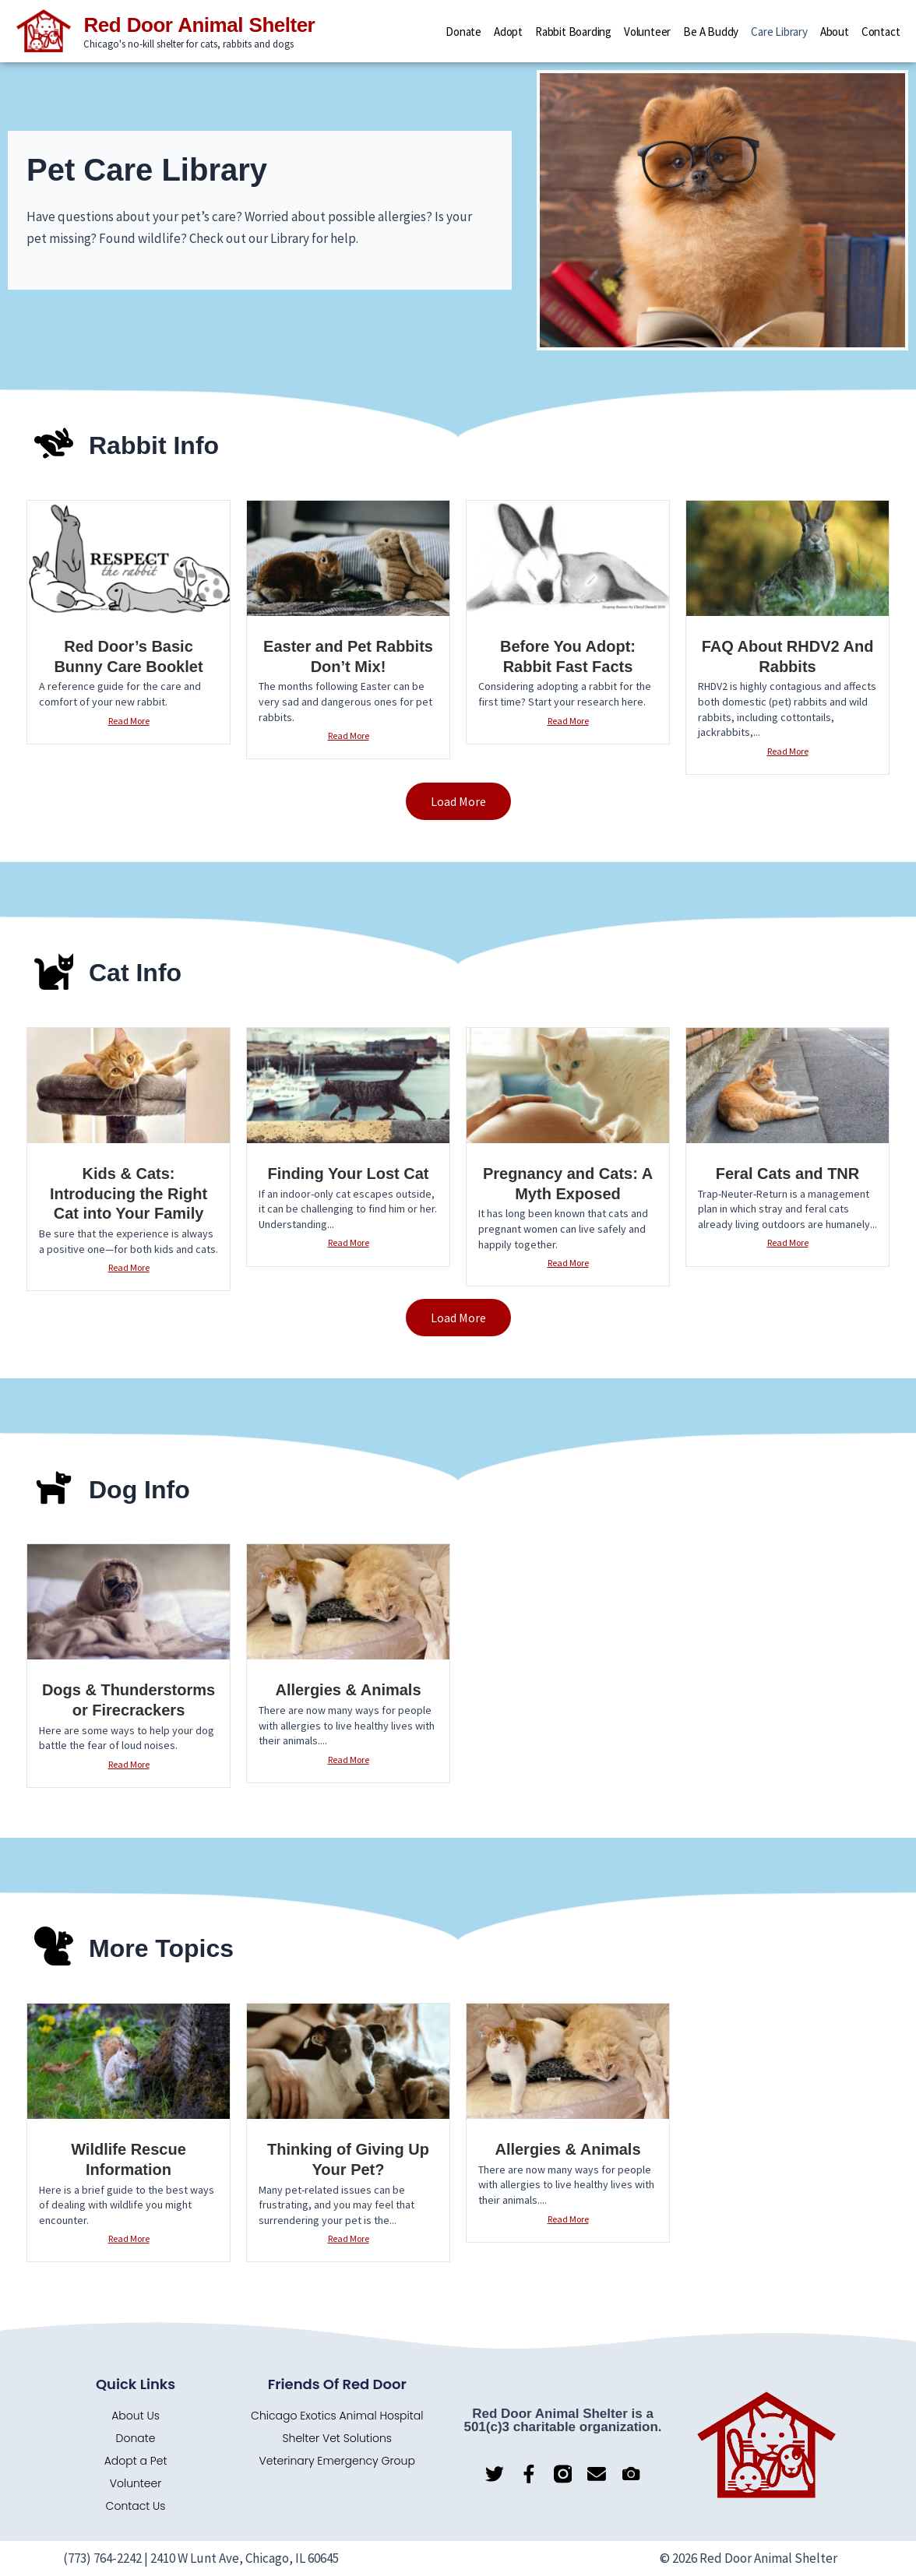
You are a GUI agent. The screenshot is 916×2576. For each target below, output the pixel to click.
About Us (135, 2415)
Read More (129, 721)
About (834, 31)
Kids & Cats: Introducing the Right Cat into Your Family (128, 1193)
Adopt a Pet (135, 2461)
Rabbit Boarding (573, 31)
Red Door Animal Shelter (199, 25)
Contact (880, 31)
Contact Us (136, 2506)
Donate (463, 31)
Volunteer (647, 31)
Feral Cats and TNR (787, 1173)
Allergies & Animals (348, 1689)
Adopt (508, 31)
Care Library (779, 31)
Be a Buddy (710, 31)
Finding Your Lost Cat (347, 1173)
